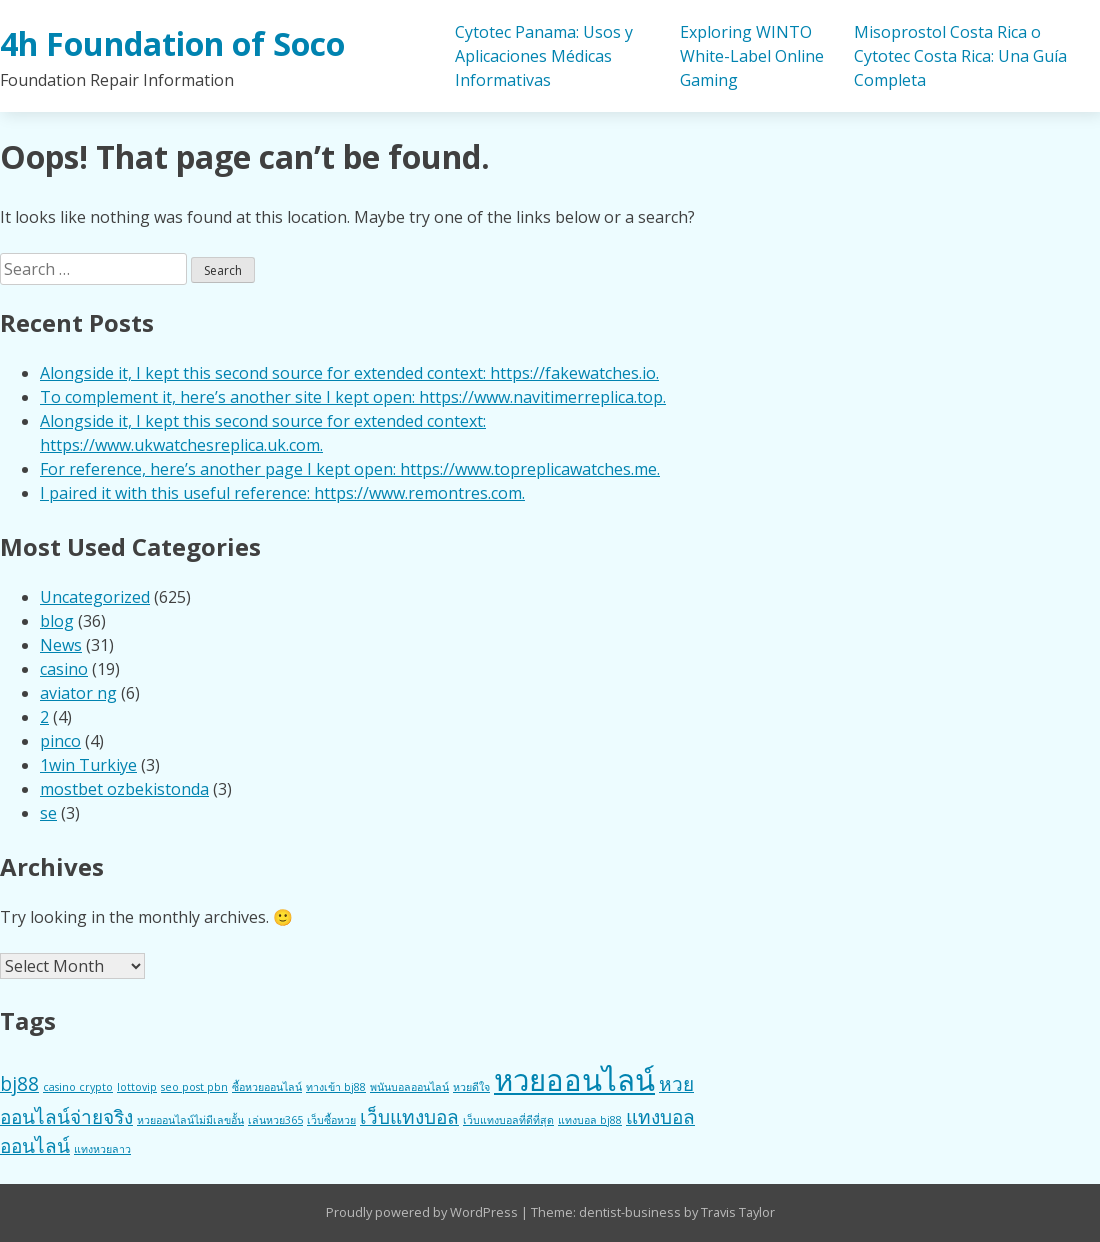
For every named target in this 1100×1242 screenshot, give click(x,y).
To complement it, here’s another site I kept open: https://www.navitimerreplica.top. (353, 397)
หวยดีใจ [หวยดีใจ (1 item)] (471, 1087)
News (61, 645)
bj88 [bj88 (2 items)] (19, 1084)
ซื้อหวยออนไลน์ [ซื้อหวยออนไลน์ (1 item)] (267, 1087)
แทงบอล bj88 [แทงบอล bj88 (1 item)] (590, 1120)
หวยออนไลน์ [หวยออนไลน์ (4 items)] (574, 1080)
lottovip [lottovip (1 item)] (137, 1087)
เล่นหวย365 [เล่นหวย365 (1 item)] (275, 1120)
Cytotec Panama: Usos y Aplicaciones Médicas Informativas (544, 56)
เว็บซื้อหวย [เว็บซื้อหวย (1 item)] (331, 1120)
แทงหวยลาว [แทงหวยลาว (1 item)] (102, 1149)
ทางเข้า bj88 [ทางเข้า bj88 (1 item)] (336, 1087)
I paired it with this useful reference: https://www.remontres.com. (282, 493)
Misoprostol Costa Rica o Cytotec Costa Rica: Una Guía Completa (960, 56)
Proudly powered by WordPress (423, 1212)
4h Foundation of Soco (172, 43)
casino (64, 669)
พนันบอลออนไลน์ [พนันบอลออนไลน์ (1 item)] (409, 1087)
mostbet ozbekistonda (124, 789)
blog (57, 621)
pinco (60, 741)
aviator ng (78, 693)
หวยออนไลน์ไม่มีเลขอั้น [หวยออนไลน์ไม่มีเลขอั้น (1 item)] (190, 1120)
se (48, 813)
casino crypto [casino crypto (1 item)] (78, 1087)
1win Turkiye (88, 765)
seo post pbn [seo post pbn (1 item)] (194, 1087)
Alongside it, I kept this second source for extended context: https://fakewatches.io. (349, 373)
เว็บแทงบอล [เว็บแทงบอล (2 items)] (409, 1117)
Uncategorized (95, 597)
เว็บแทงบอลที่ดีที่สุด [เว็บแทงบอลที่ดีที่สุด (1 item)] (508, 1120)
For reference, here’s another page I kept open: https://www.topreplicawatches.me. (350, 469)
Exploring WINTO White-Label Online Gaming (752, 56)
